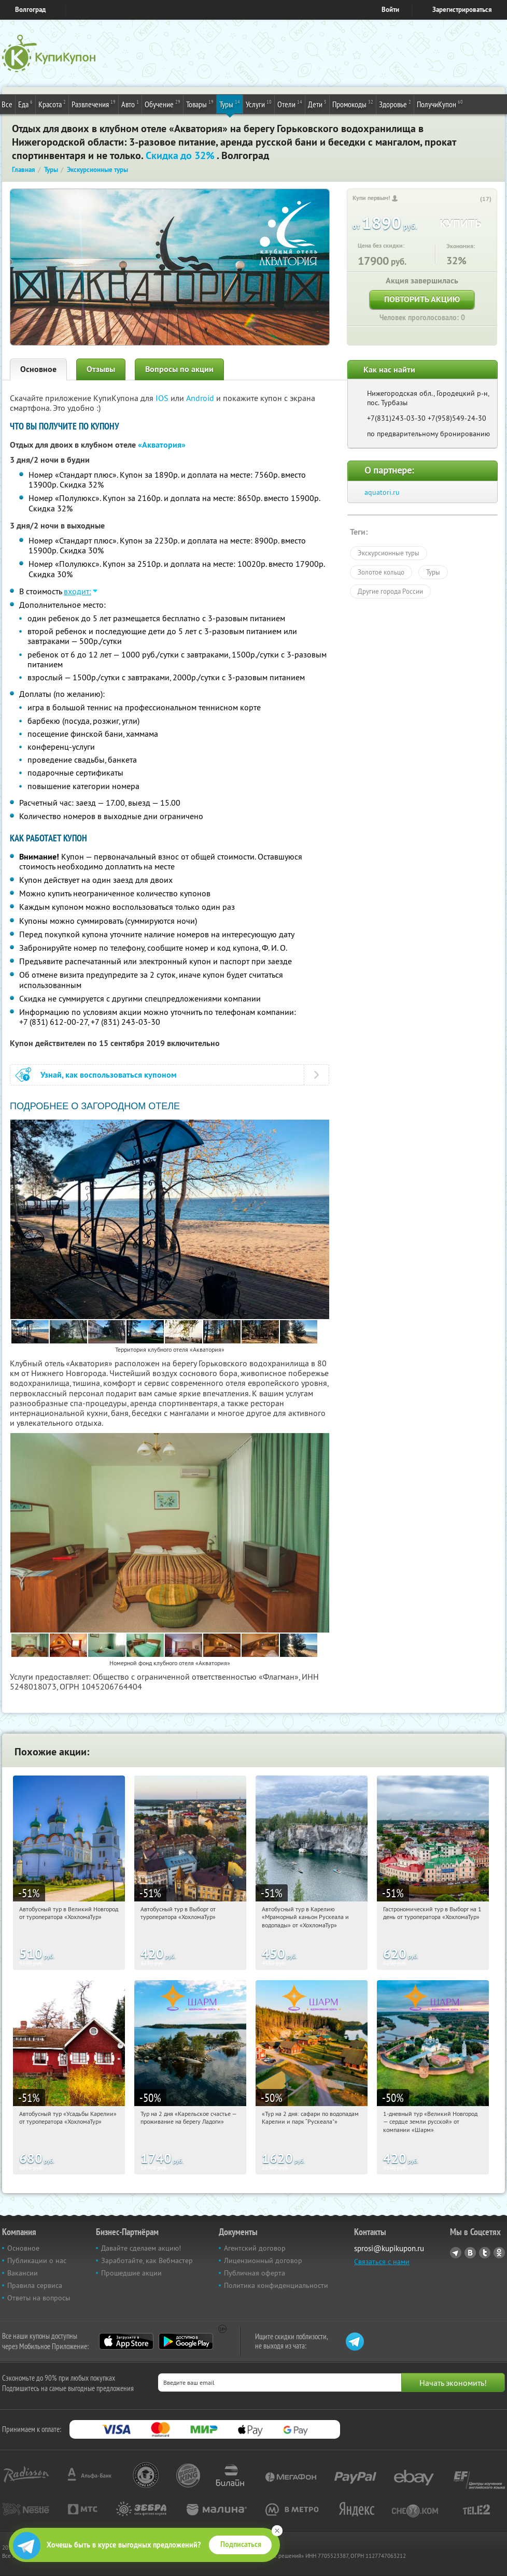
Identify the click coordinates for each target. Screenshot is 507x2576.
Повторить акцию (422, 299)
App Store (126, 2341)
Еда (25, 103)
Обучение (162, 103)
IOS (163, 398)
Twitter (484, 2252)
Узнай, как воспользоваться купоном (108, 1074)
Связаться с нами (382, 2261)
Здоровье (395, 103)
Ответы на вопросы (38, 2297)
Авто (130, 103)
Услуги (259, 103)
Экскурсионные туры (388, 553)
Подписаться (240, 2544)
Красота (52, 103)
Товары (200, 103)
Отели (289, 103)
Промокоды (352, 103)
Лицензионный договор (263, 2260)
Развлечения (94, 103)
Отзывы (101, 369)
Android (201, 398)
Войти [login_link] (390, 9)
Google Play (186, 2341)
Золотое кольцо (381, 572)
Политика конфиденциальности (276, 2285)
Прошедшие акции (131, 2273)
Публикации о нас (36, 2260)
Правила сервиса (34, 2285)
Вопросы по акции (179, 369)
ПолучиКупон (440, 103)
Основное (38, 369)
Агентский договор (255, 2248)
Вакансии (22, 2273)
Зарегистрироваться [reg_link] (462, 9)
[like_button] (473, 199)
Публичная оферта (254, 2273)
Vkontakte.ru (470, 2252)
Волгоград (30, 9)
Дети (317, 103)
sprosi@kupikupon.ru (389, 2248)
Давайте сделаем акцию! (141, 2248)
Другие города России (390, 591)
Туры (229, 103)
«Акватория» (162, 444)
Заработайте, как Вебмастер (147, 2260)
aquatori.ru (382, 492)
